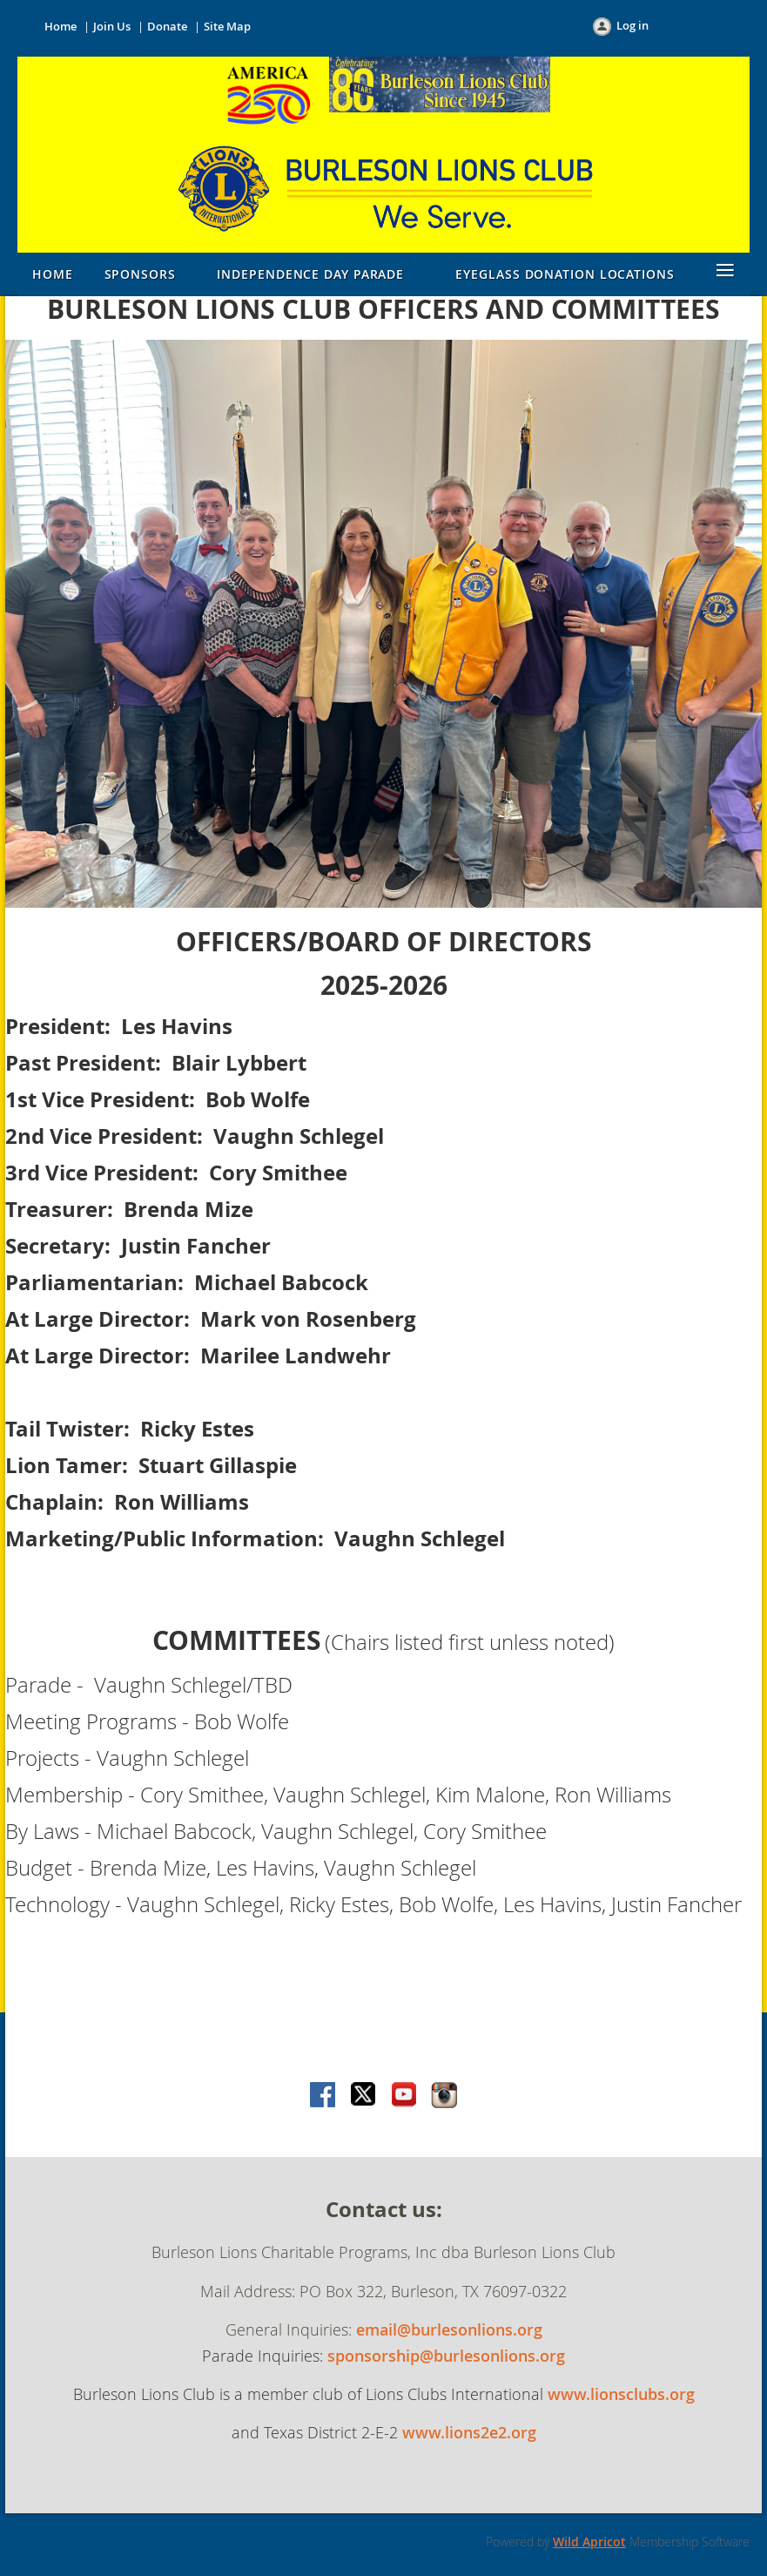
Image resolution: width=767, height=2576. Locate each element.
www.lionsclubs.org (621, 2393)
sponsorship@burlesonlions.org (446, 2355)
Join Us (112, 26)
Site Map (227, 26)
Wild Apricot (589, 2541)
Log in (632, 25)
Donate (167, 26)
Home (60, 26)
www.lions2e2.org (469, 2432)
